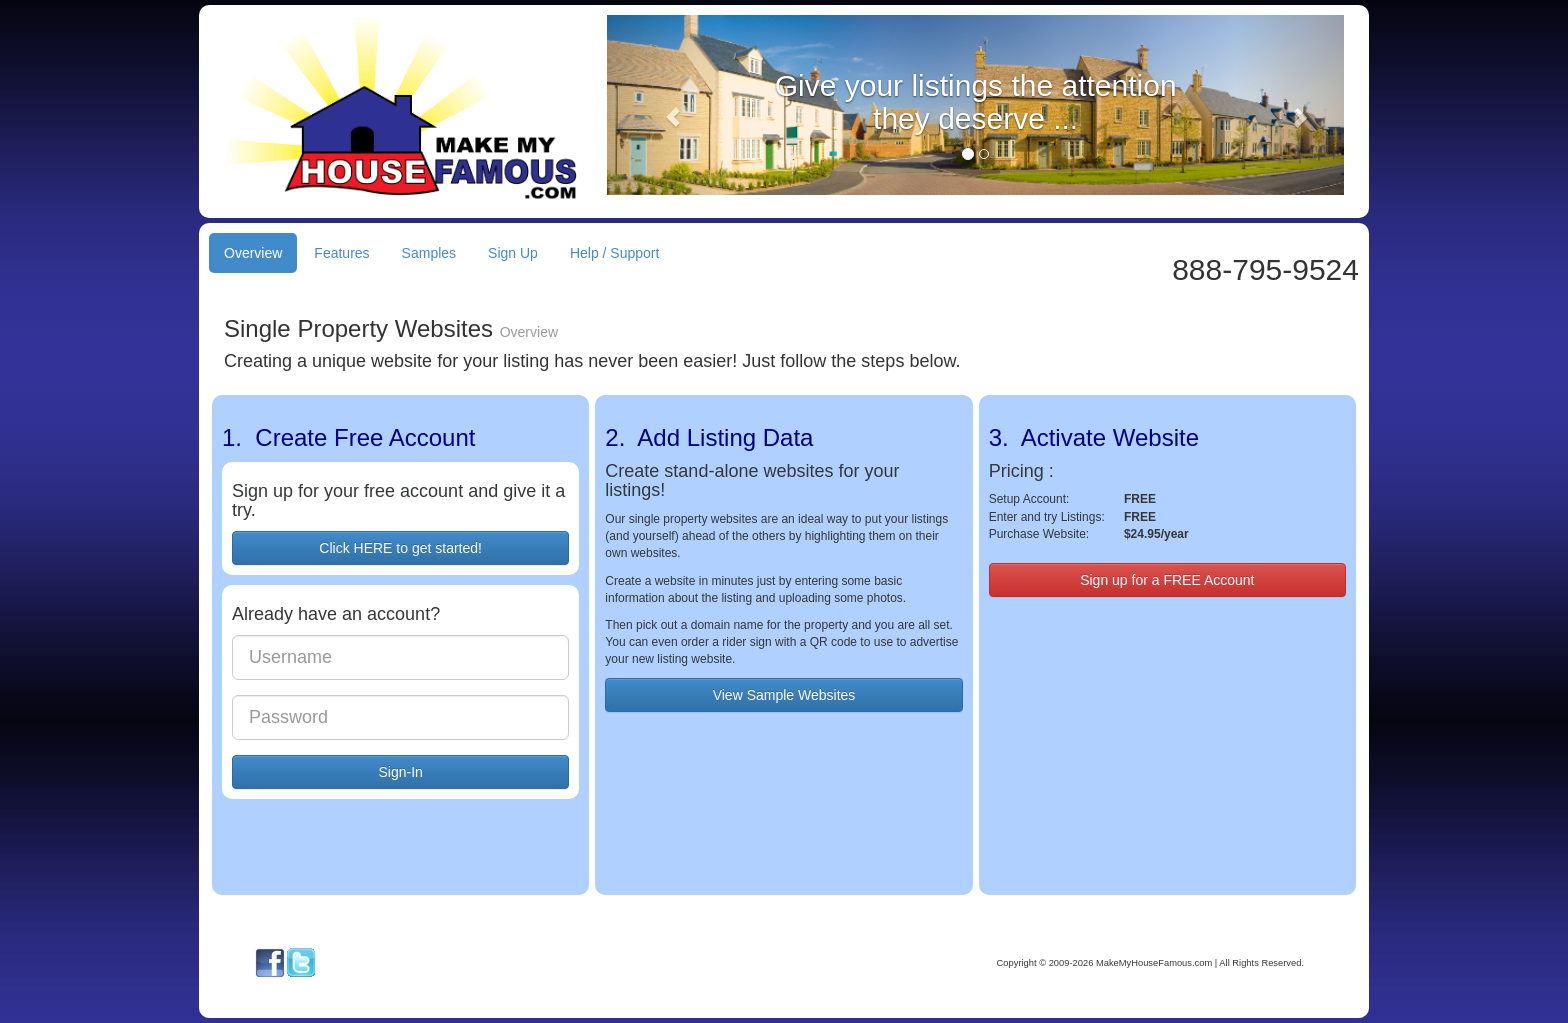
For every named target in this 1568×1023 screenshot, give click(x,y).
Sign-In (400, 772)
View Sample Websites (784, 695)
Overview (253, 253)
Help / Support (615, 253)
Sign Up (513, 253)
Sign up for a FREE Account (1167, 580)
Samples (429, 253)
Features (341, 253)
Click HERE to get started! (400, 548)
